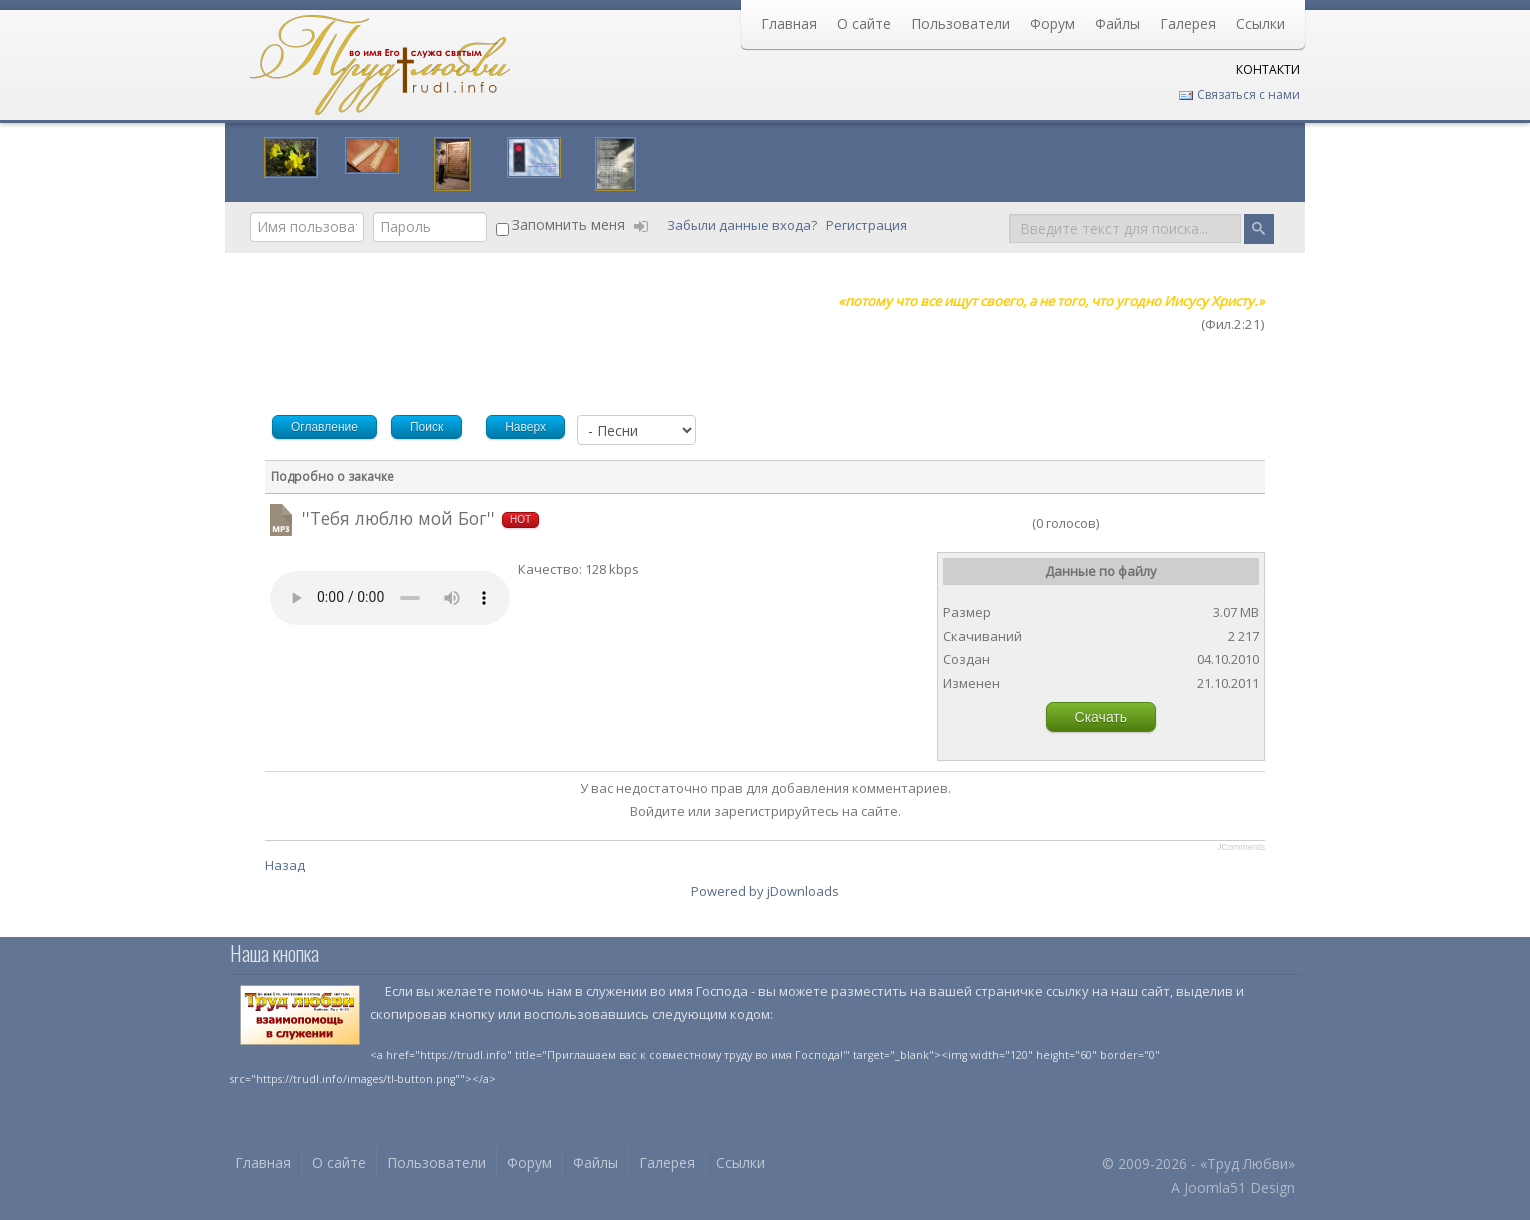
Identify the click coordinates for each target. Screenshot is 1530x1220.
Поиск (1009, 212)
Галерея (1188, 23)
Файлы (1117, 23)
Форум (1052, 23)
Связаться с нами (1239, 94)
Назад (285, 865)
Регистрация (868, 225)
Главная (789, 23)
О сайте (864, 23)
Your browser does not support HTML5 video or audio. (390, 598)
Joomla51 (1215, 1187)
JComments (1241, 847)
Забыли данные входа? (743, 225)
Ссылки (1260, 23)
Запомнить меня (568, 224)
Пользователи (960, 23)
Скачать (1101, 717)
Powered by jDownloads (765, 891)
